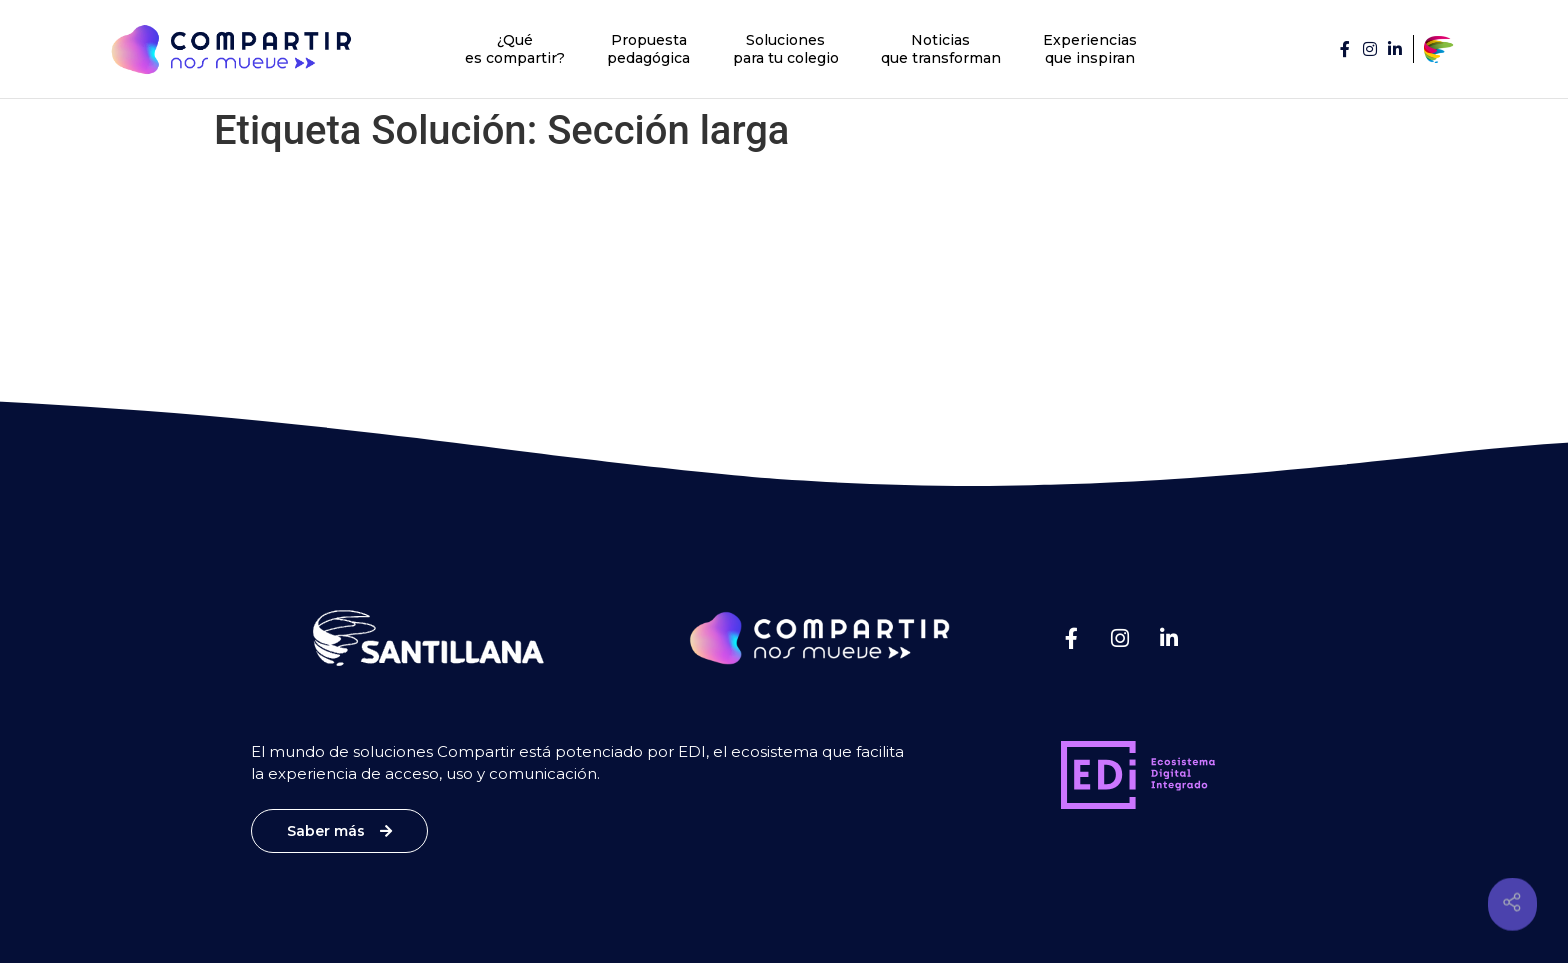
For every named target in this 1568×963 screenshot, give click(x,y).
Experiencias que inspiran (1090, 49)
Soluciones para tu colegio (786, 49)
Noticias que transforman (941, 49)
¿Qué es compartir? (515, 49)
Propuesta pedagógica (648, 49)
